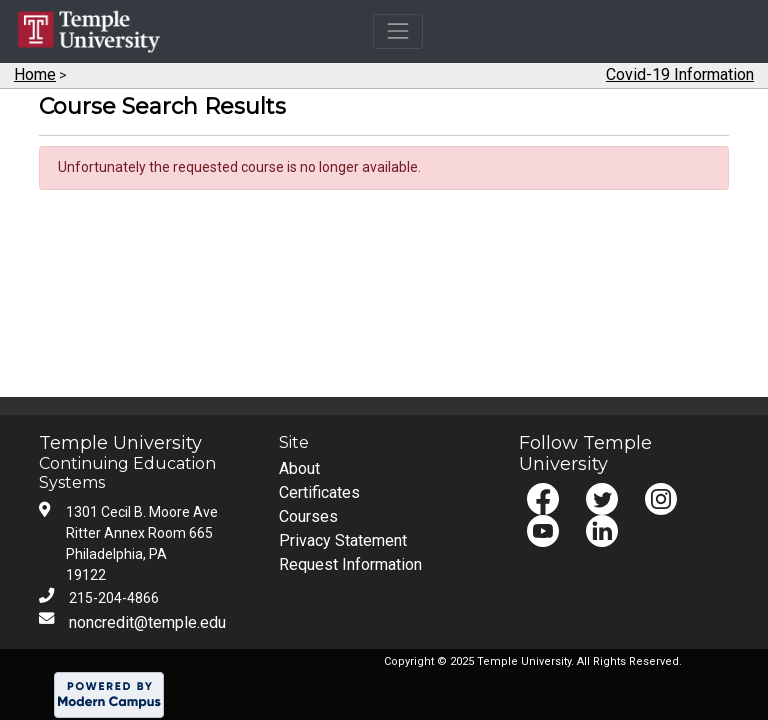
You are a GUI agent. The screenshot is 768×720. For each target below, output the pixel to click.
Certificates (319, 492)
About (299, 468)
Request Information (350, 564)
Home (35, 74)
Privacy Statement (343, 540)
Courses (308, 516)
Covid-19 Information (680, 74)
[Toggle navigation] (397, 31)
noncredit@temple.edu (147, 622)
